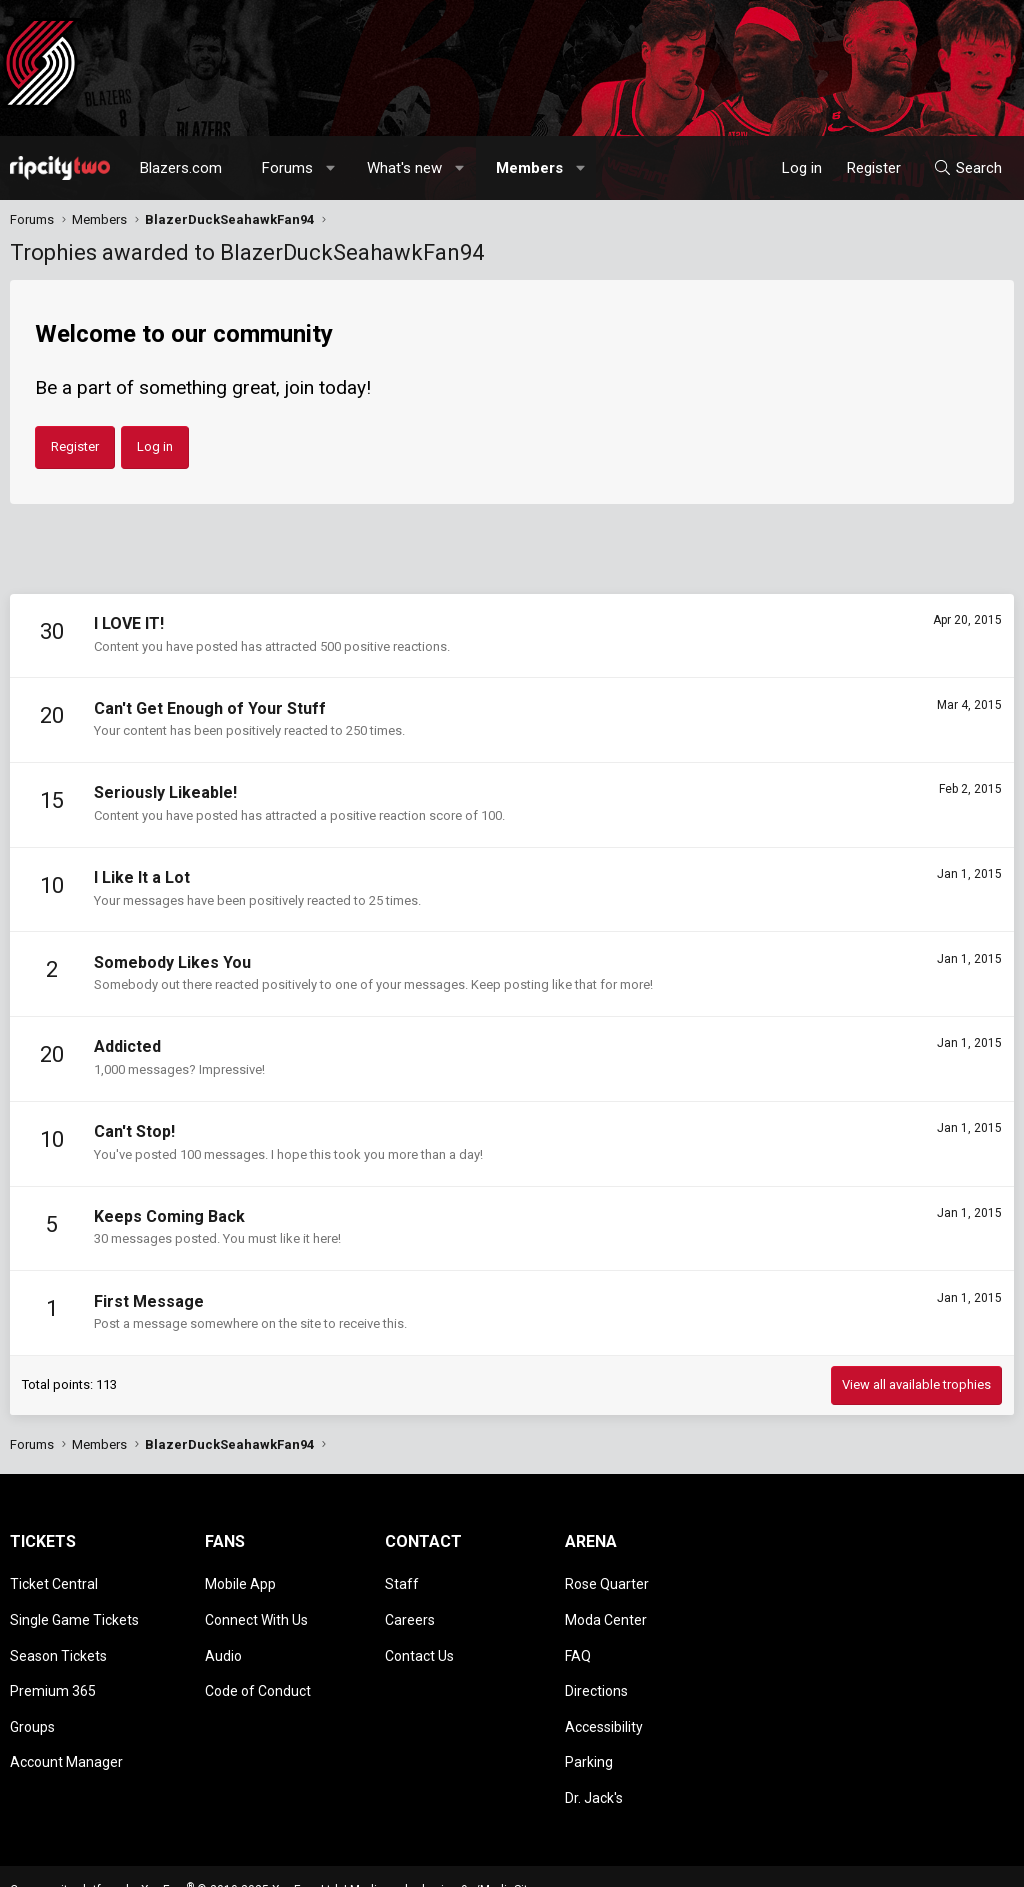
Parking (589, 1725)
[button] (331, 168)
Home (960, 1862)
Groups (32, 1696)
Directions (596, 1667)
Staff (402, 1581)
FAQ (578, 1639)
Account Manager (66, 1725)
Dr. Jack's (594, 1754)
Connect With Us (256, 1610)
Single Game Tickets (74, 1610)
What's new (404, 168)
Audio (223, 1639)
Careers (410, 1610)
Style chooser (557, 1862)
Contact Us (419, 1639)
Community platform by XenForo (175, 1843)
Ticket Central (54, 1581)
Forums (287, 168)
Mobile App (240, 1581)
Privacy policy (854, 1862)
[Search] (967, 168)
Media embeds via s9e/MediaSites (446, 1843)
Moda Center (606, 1610)
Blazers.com (181, 168)
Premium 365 (53, 1667)
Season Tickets (58, 1639)
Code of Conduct (258, 1667)
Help (918, 1862)
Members (529, 168)
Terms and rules (758, 1862)
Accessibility (604, 1696)
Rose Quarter (607, 1581)
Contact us (668, 1862)
